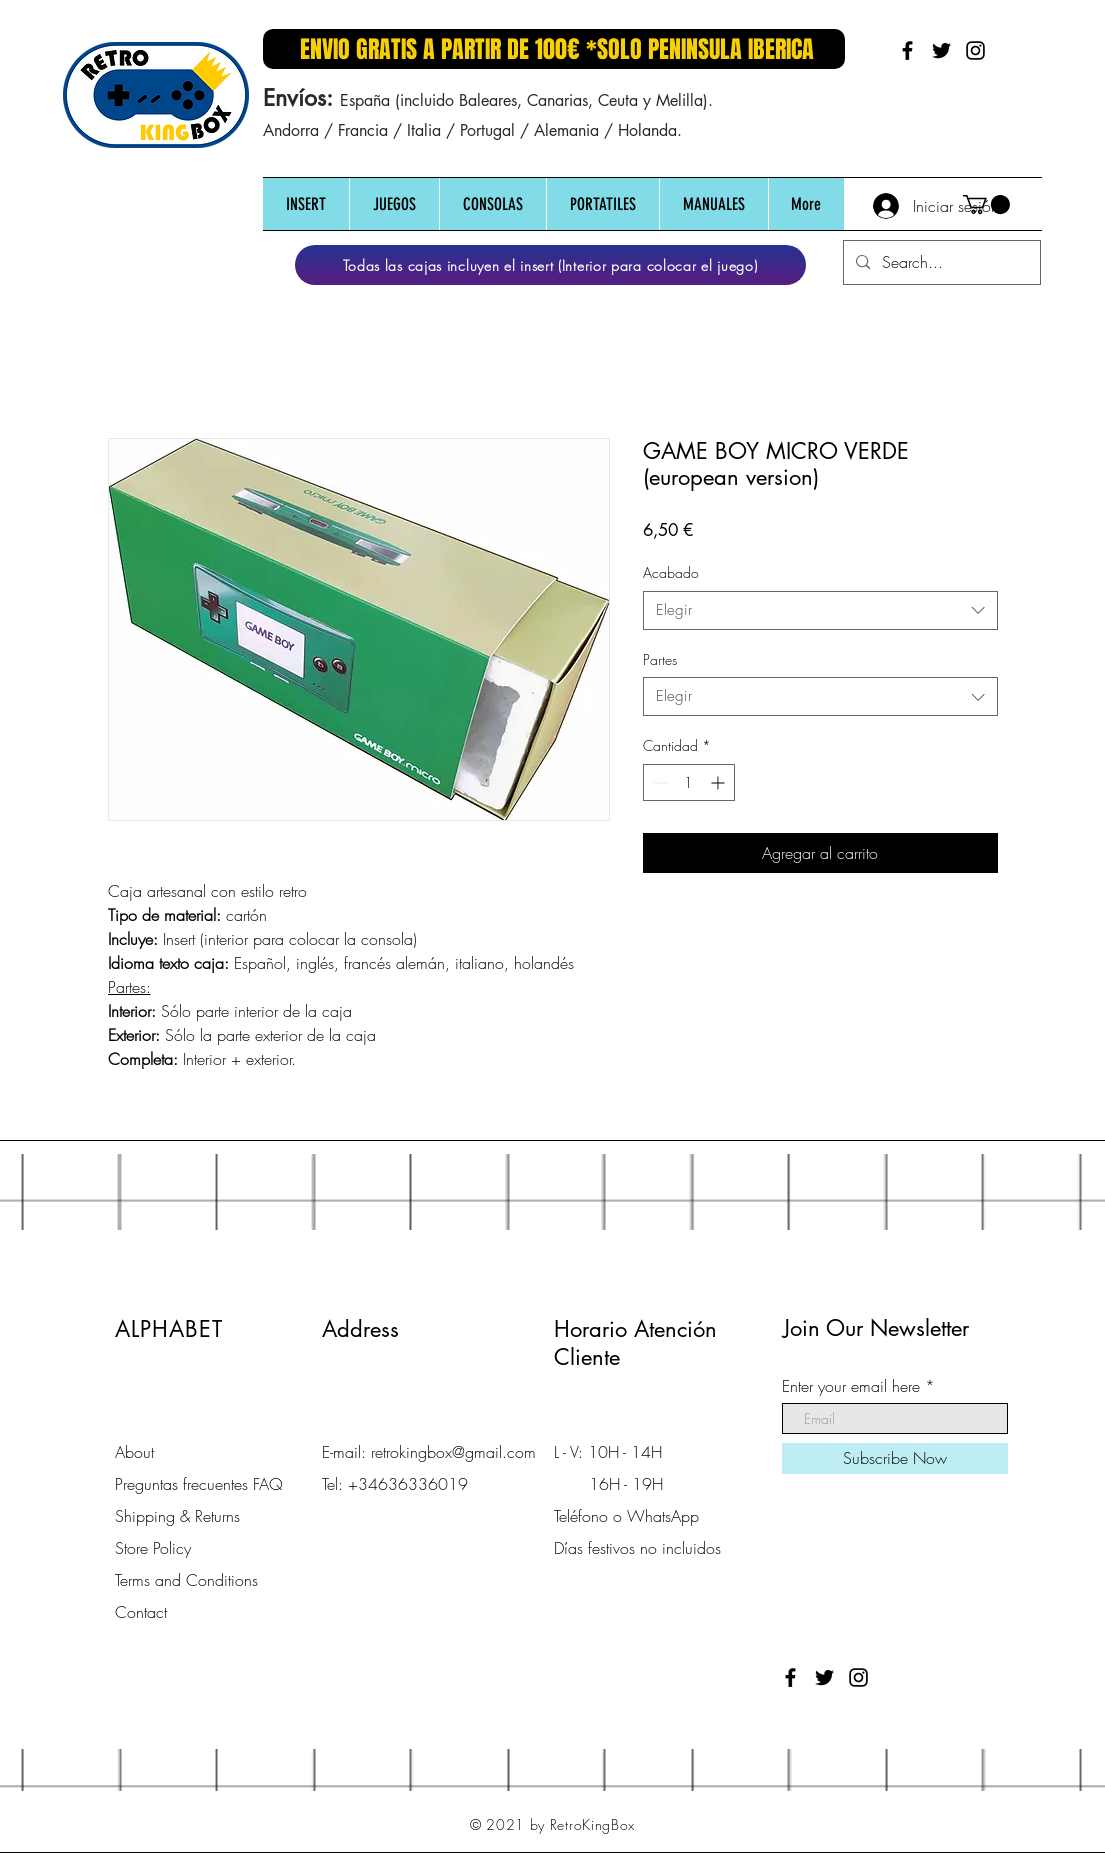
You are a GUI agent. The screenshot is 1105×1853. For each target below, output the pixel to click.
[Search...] (940, 262)
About (134, 1452)
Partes (660, 659)
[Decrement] (658, 782)
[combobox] (820, 610)
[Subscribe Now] (895, 1458)
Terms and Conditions (186, 1580)
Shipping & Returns (177, 1516)
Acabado (671, 572)
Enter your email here (851, 1386)
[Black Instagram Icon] (975, 50)
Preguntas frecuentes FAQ (199, 1484)
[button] (306, 204)
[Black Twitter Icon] (941, 50)
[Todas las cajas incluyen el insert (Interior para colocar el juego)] (550, 265)
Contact (141, 1612)
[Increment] (719, 782)
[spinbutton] (689, 782)
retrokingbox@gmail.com (453, 1452)
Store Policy (153, 1548)
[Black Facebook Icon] (907, 50)
